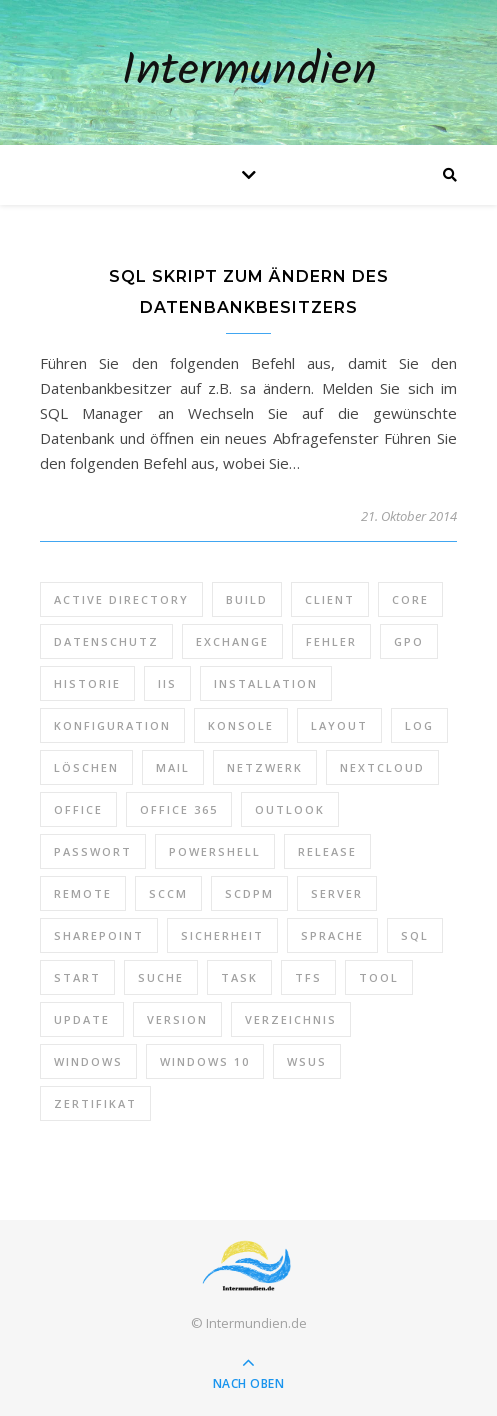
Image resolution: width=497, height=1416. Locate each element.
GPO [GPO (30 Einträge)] (409, 641)
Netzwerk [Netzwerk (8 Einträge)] (265, 767)
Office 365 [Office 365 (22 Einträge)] (179, 809)
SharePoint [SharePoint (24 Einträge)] (99, 935)
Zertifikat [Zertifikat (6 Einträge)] (95, 1103)
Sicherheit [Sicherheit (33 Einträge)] (222, 935)
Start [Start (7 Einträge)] (77, 977)
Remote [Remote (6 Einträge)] (83, 893)
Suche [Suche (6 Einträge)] (161, 977)
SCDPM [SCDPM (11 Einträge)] (249, 893)
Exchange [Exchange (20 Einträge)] (232, 641)
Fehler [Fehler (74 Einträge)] (331, 641)
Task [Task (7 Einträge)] (239, 977)
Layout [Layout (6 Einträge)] (339, 725)
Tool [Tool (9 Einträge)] (379, 977)
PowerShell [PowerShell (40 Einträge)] (215, 851)
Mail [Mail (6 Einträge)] (173, 767)
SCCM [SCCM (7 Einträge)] (168, 893)
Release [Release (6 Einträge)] (327, 851)
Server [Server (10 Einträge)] (337, 893)
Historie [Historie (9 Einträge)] (87, 683)
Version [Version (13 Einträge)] (177, 1019)
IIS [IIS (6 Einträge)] (167, 683)
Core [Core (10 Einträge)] (410, 599)
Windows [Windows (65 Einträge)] (88, 1061)
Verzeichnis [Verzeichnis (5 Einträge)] (291, 1019)
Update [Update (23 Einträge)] (82, 1019)
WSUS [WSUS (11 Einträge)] (307, 1061)
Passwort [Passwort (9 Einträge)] (93, 851)
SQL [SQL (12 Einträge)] (415, 935)
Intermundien (249, 72)
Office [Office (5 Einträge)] (78, 809)
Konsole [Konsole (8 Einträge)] (241, 725)
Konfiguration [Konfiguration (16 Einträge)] (112, 725)
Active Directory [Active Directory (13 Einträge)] (121, 599)
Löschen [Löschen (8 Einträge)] (86, 767)
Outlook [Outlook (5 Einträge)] (290, 809)
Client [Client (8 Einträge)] (330, 599)
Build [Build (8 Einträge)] (247, 599)
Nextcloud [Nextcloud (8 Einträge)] (382, 767)
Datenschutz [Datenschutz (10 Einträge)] (106, 641)
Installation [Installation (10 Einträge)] (266, 683)
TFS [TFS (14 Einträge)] (308, 977)
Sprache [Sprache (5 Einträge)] (332, 935)
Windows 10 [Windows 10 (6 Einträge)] (205, 1061)
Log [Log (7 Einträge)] (419, 725)
